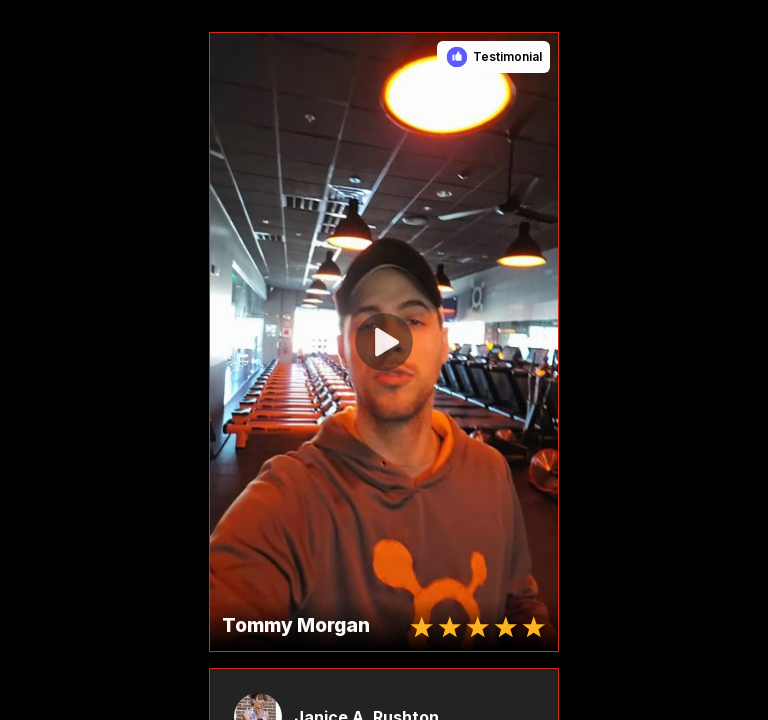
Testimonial (507, 56)
